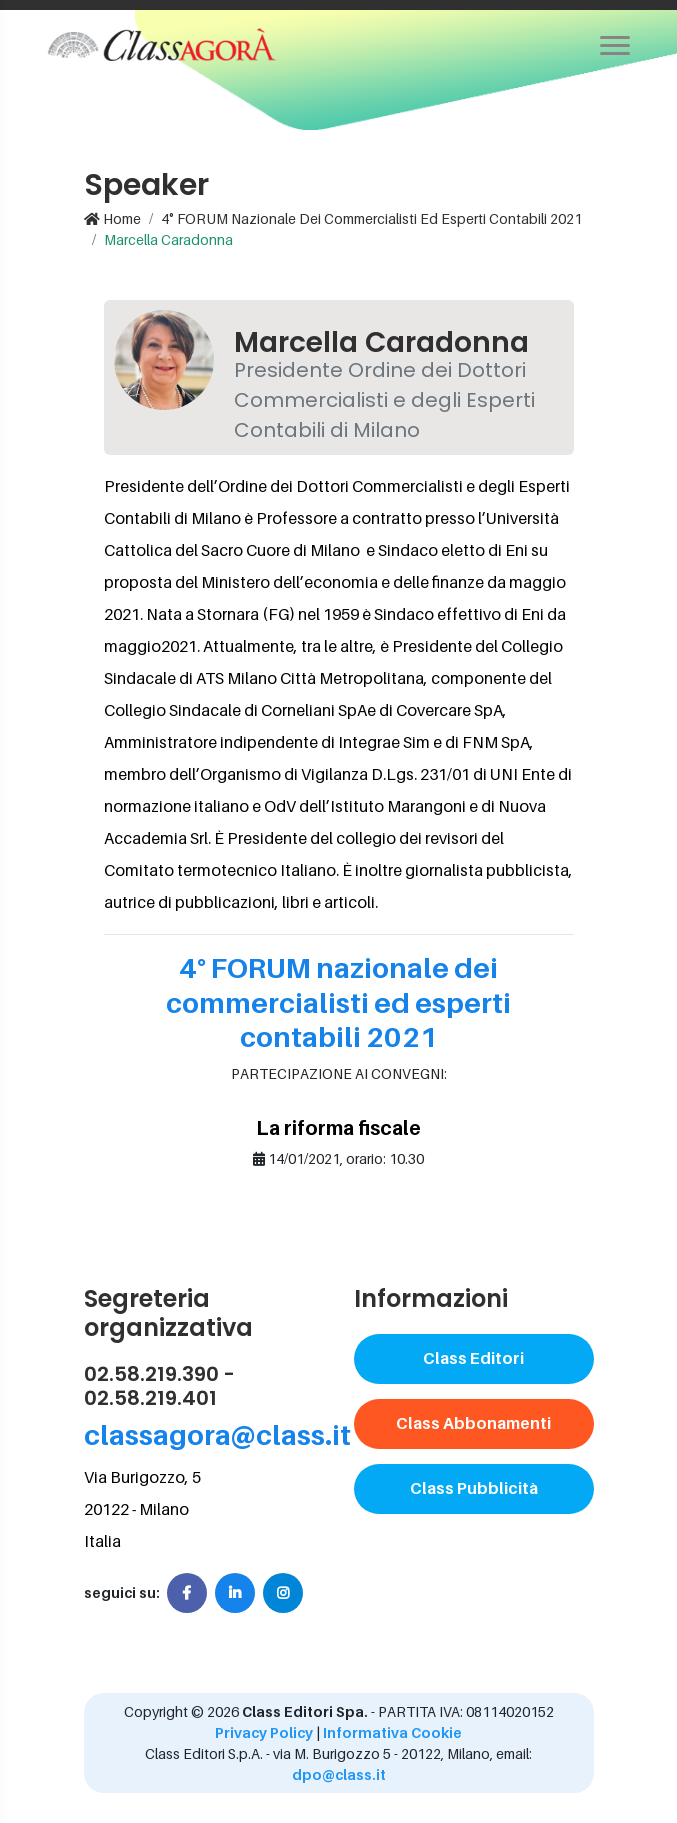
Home (112, 218)
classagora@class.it (217, 1434)
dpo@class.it (339, 1774)
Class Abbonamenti (473, 1423)
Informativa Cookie (392, 1732)
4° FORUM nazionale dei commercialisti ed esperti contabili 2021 (371, 218)
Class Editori (473, 1358)
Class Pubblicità (474, 1488)
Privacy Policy (264, 1732)
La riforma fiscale (338, 1128)
